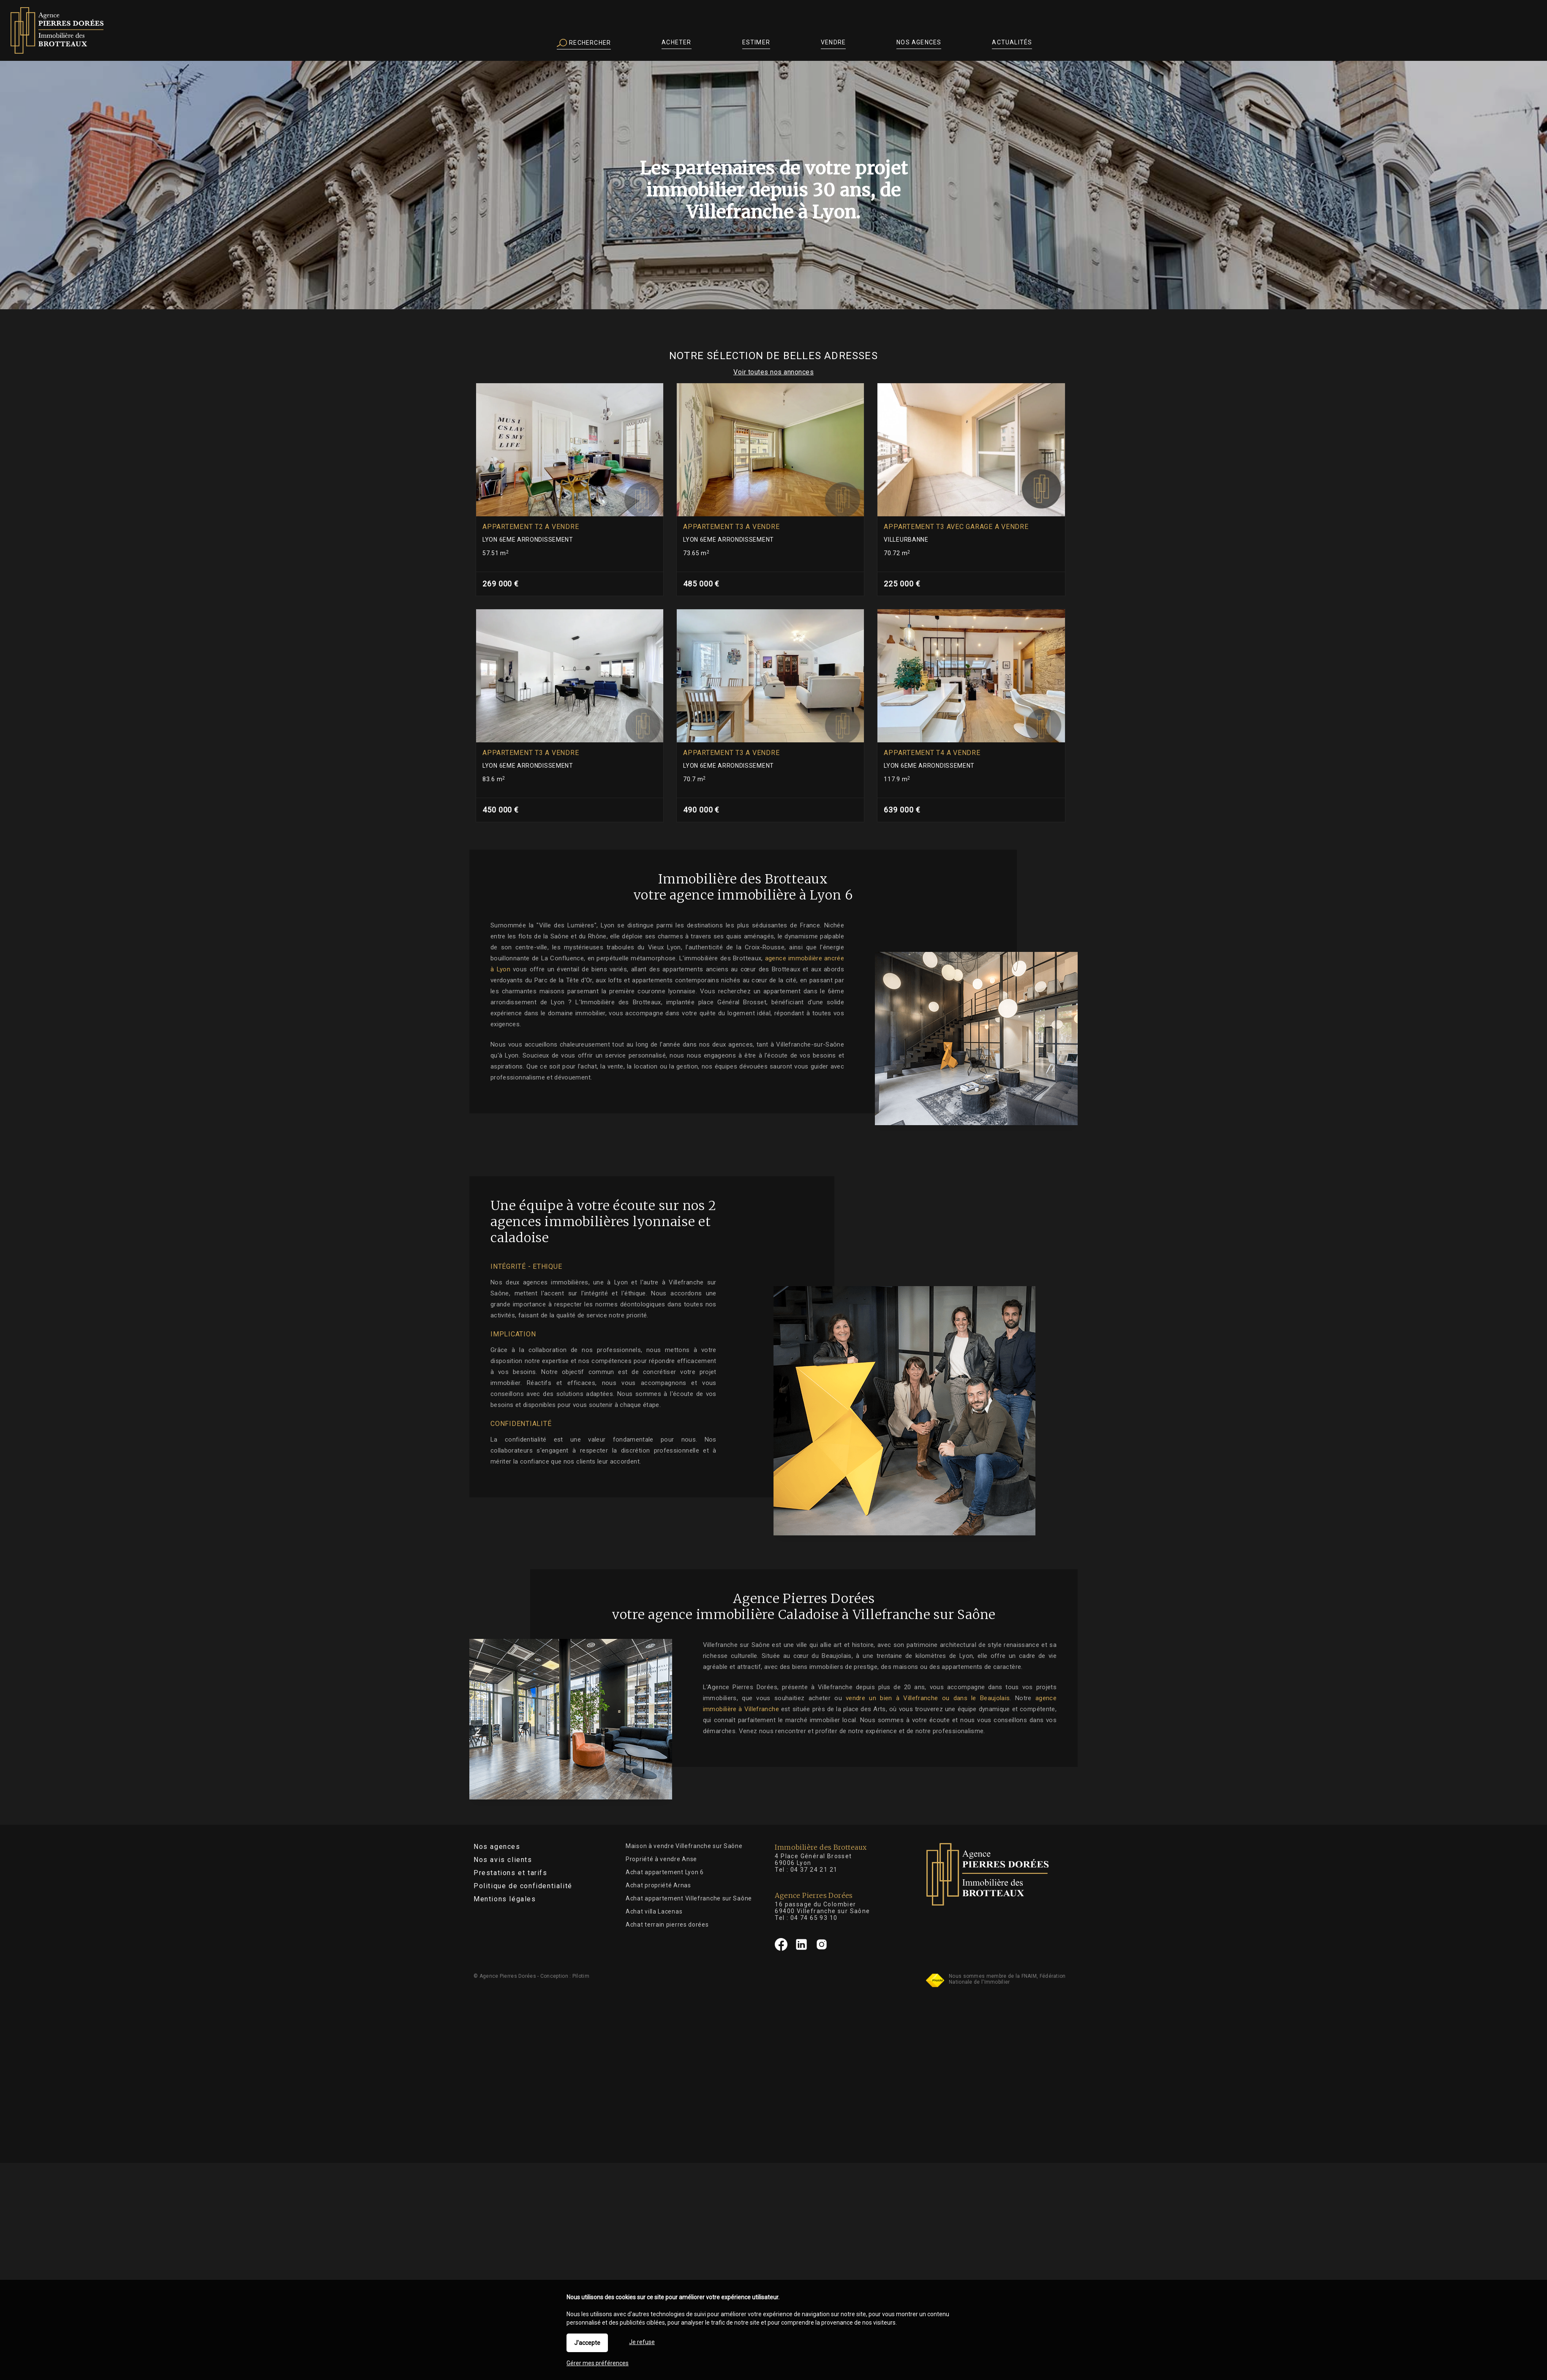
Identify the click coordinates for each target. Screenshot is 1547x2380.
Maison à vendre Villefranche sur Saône (684, 1846)
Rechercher (584, 43)
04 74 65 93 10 (814, 1917)
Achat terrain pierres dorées (667, 1924)
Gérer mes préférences (598, 2363)
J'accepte (587, 2342)
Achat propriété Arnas (658, 1885)
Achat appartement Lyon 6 (665, 1872)
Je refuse (642, 2342)
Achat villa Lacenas (654, 1911)
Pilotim (580, 1976)
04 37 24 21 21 (814, 1869)
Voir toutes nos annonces (773, 372)
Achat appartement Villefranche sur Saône (689, 1898)
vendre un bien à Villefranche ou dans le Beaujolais (977, 1698)
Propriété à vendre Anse (661, 1859)
